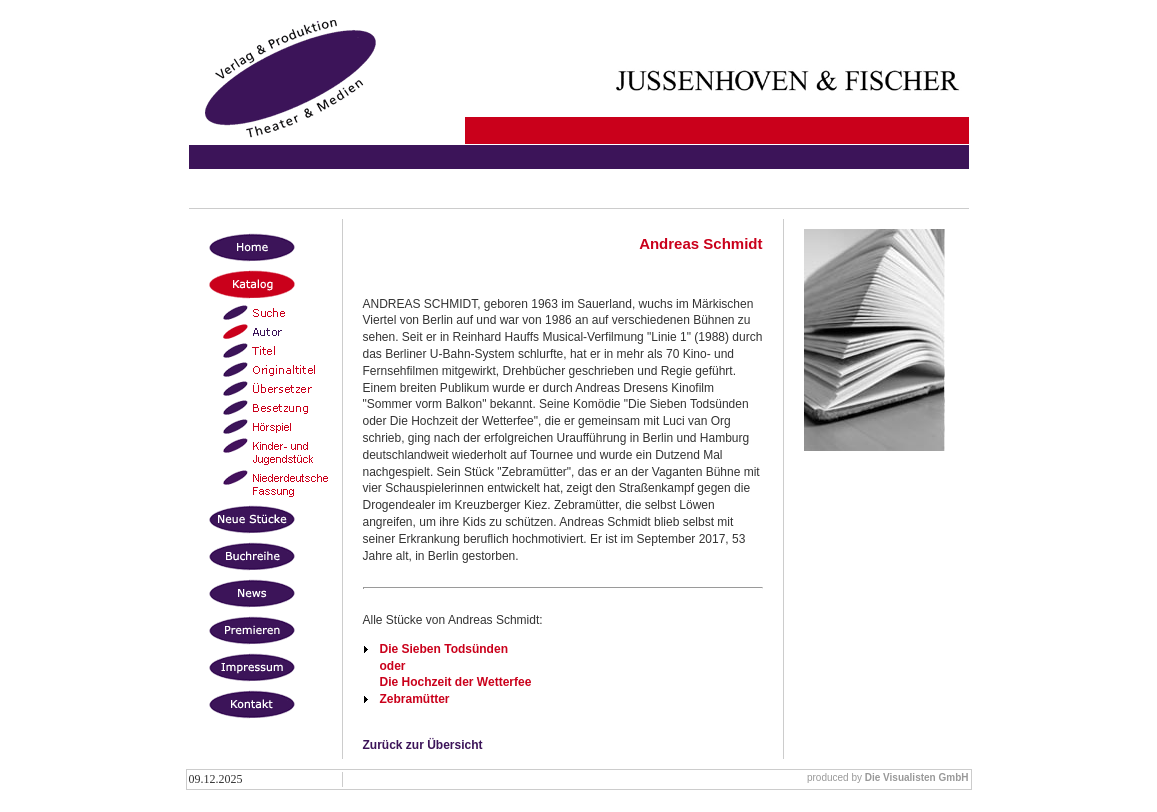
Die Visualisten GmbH (917, 777)
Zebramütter (415, 699)
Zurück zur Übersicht (423, 745)
